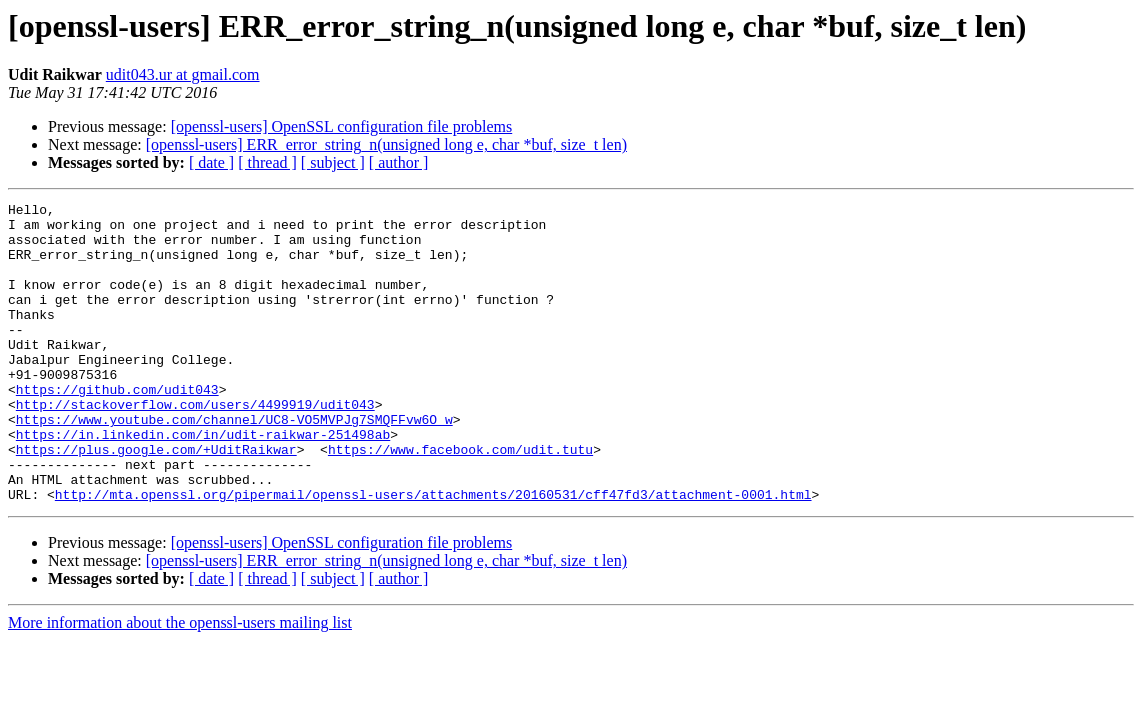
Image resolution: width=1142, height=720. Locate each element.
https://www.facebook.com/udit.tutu (460, 500)
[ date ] (211, 162)
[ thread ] (267, 162)
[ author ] (399, 162)
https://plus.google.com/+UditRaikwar (156, 500)
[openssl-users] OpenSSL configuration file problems (342, 126)
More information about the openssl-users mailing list (180, 682)
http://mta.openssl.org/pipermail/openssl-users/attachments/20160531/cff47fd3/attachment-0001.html (433, 554)
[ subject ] (333, 162)
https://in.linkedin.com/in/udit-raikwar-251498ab (203, 482)
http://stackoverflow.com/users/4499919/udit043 (195, 446)
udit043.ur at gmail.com (183, 74)
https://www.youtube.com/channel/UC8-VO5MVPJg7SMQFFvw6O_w (234, 464)
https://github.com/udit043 (117, 428)
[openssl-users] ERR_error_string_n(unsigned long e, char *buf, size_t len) (386, 144)
